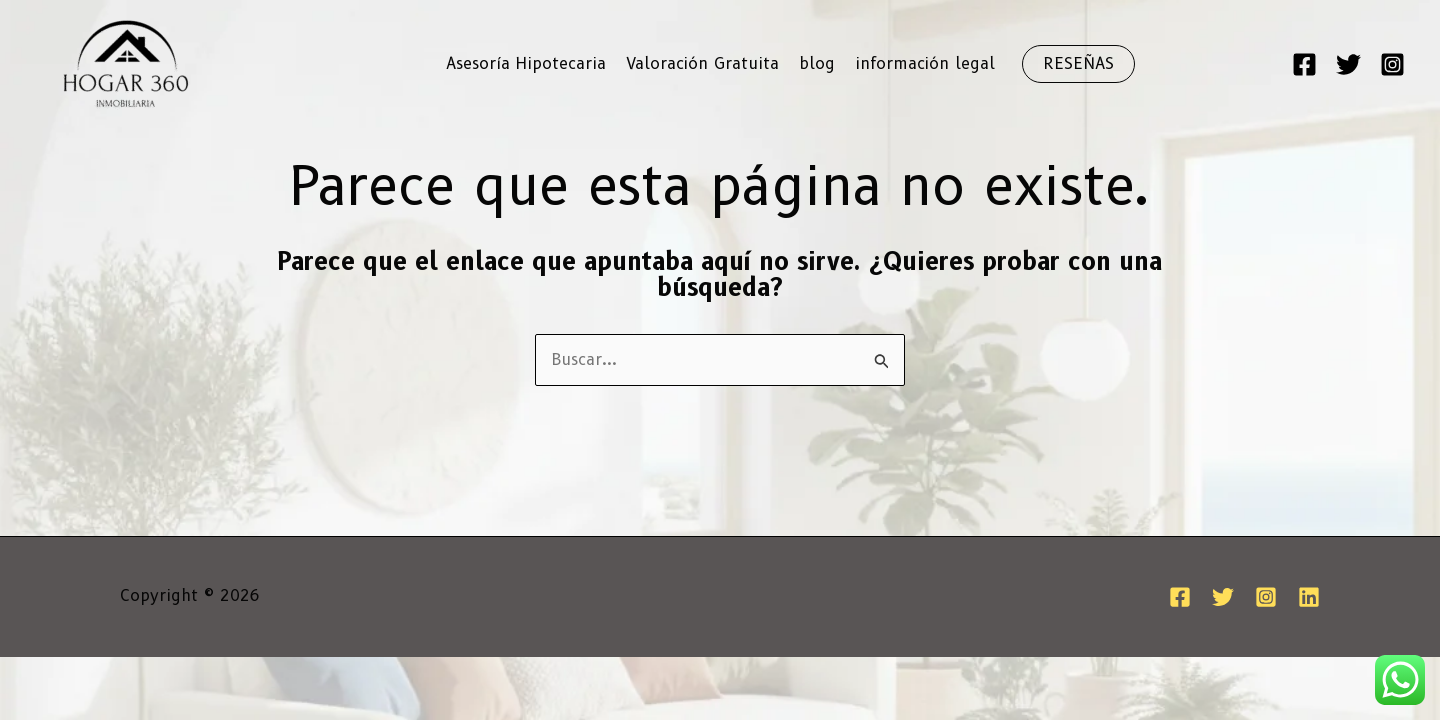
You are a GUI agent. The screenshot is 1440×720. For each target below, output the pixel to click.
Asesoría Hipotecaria (526, 63)
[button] (1078, 64)
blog (817, 63)
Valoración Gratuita (702, 63)
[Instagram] (1392, 64)
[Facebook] (1304, 64)
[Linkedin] (1309, 597)
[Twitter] (1348, 64)
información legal (925, 63)
